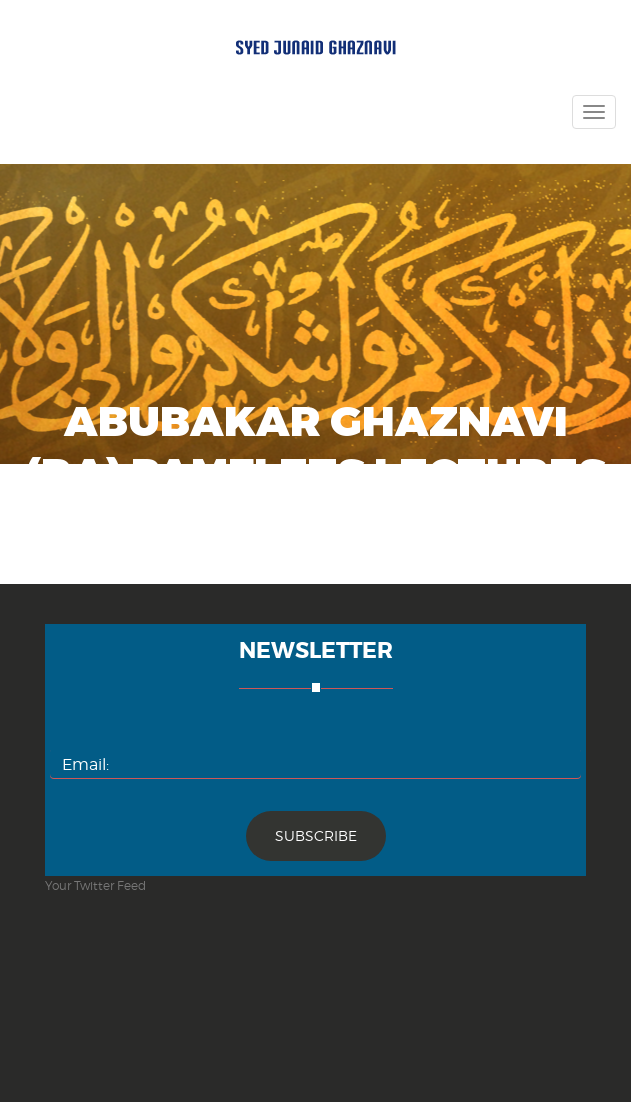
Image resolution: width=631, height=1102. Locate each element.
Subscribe (316, 835)
